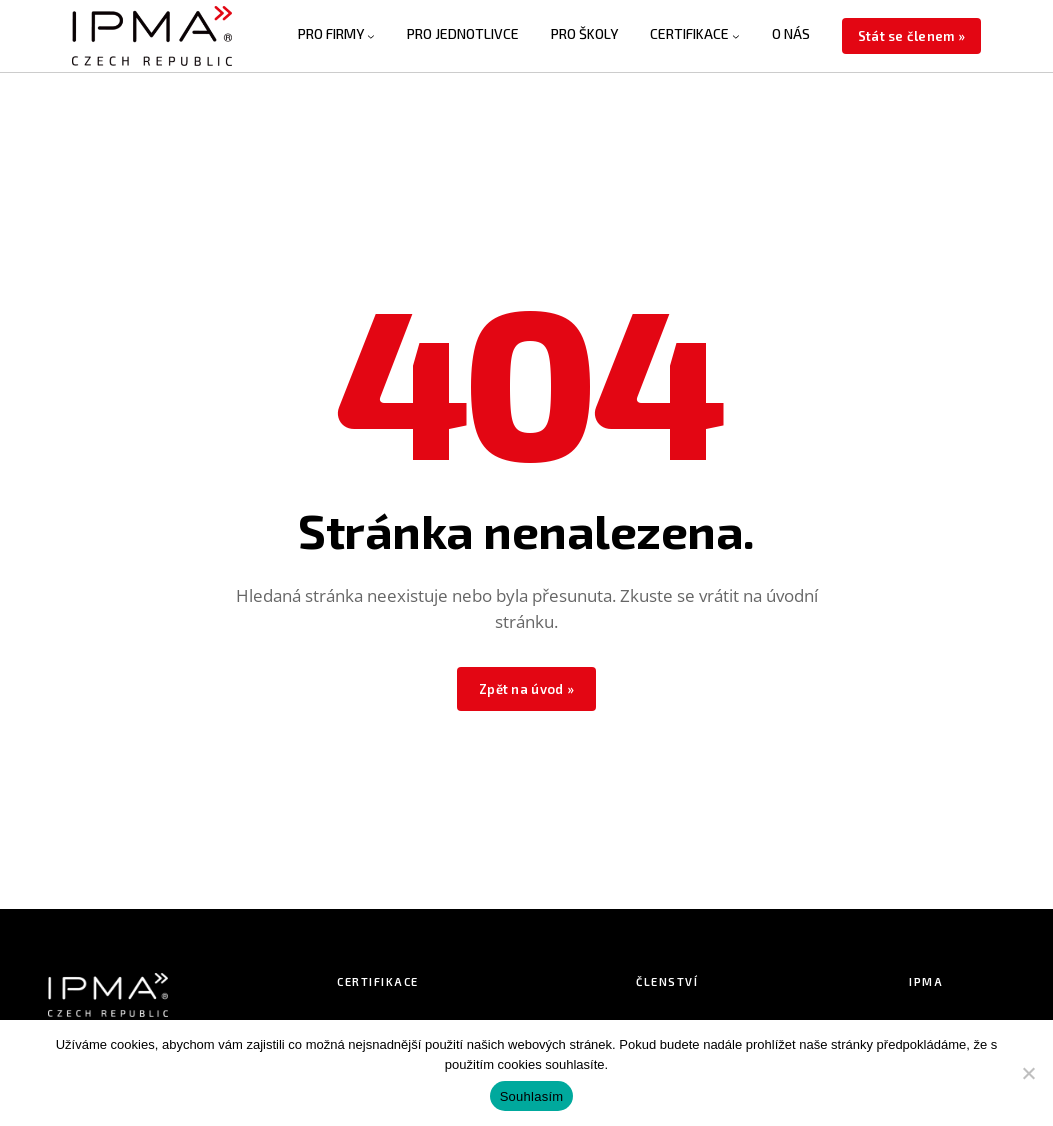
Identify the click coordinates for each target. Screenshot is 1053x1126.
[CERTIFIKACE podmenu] (736, 36)
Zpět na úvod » (526, 689)
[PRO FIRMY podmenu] (371, 36)
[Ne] (1028, 1073)
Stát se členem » (911, 36)
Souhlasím (532, 1096)
